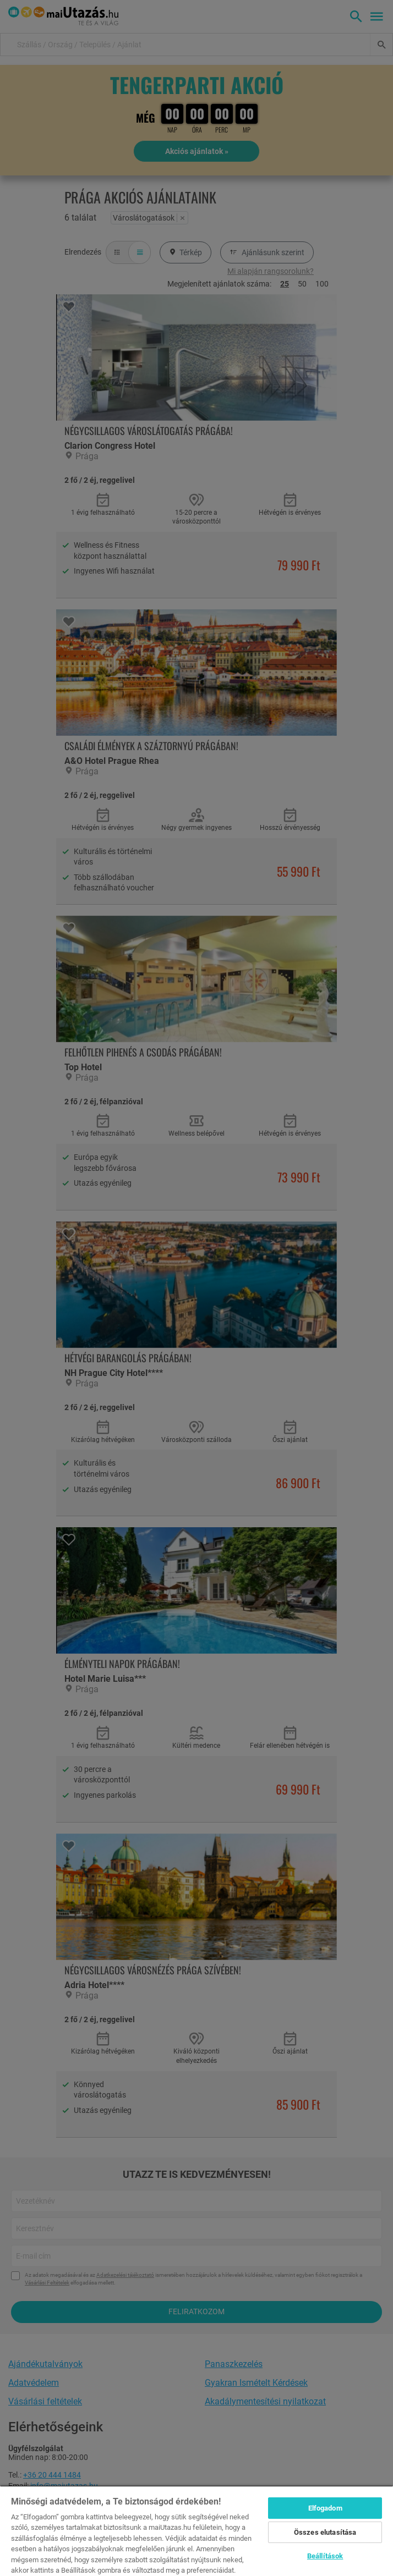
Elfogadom (325, 2508)
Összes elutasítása (325, 2532)
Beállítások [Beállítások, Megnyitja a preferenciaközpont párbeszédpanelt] (325, 2556)
